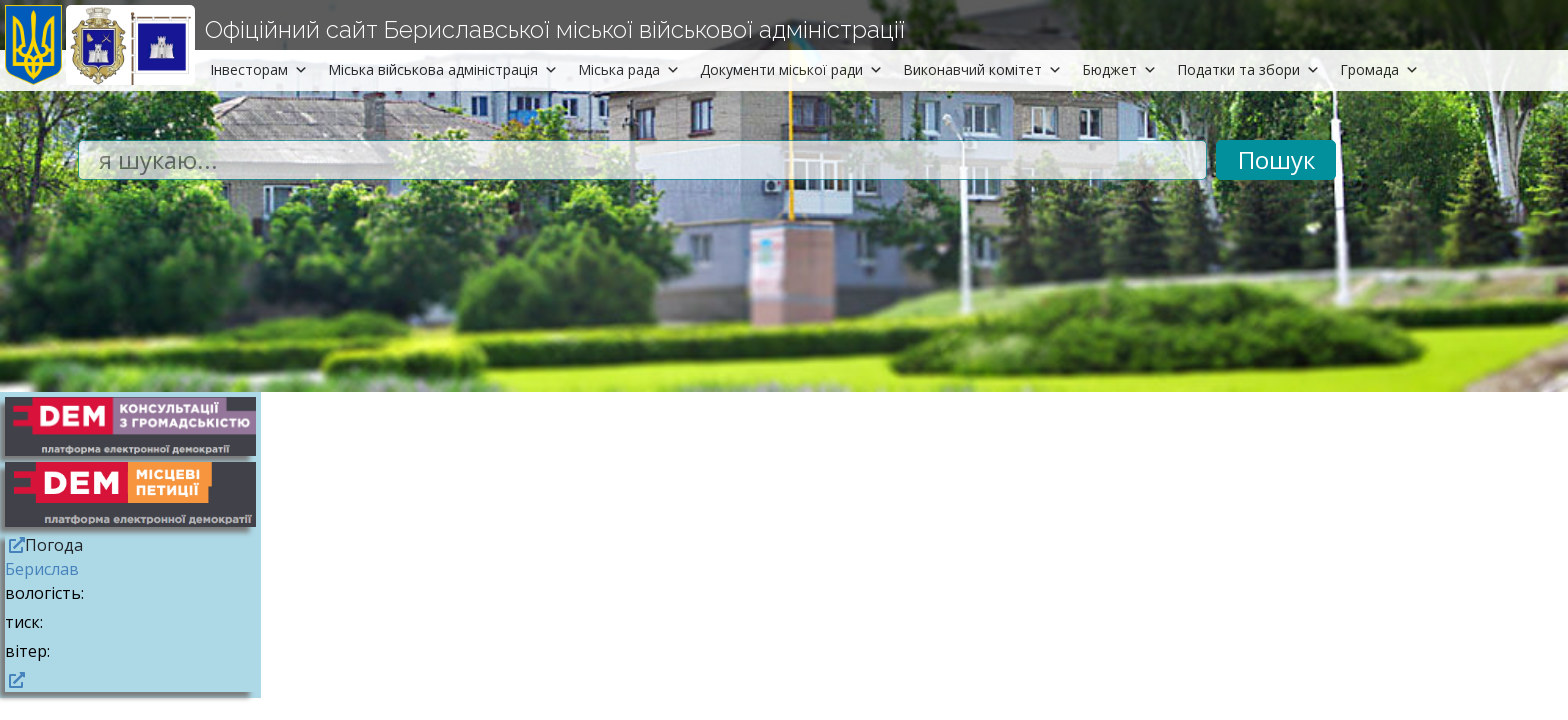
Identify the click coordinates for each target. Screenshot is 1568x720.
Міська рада (629, 69)
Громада (1379, 69)
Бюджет (1119, 69)
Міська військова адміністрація (443, 69)
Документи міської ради (791, 69)
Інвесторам (259, 69)
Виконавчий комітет (982, 69)
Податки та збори (1248, 69)
